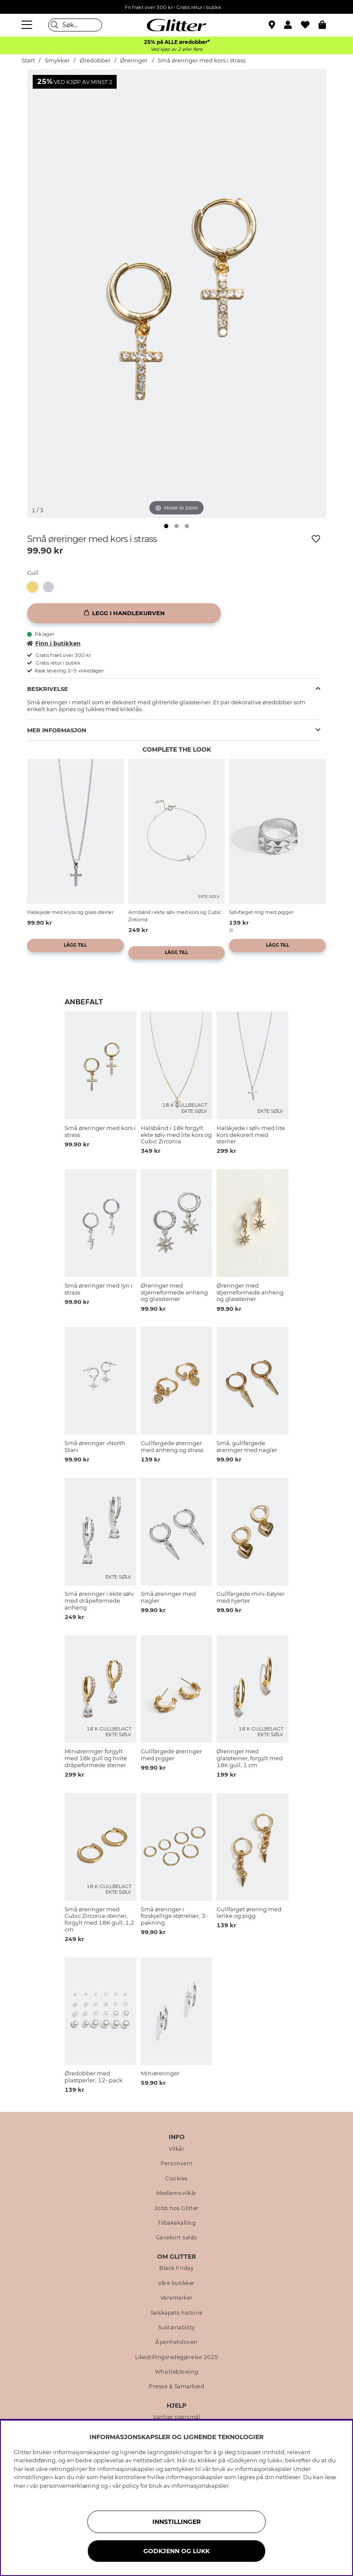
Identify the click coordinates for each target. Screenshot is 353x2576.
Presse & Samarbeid (176, 2387)
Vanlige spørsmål (176, 2417)
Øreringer (134, 60)
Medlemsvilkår (176, 2193)
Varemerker (177, 2298)
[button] (292, 25)
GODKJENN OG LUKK (176, 2551)
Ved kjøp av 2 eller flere (176, 49)
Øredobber (95, 60)
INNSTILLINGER (176, 2522)
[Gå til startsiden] (176, 25)
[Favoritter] (310, 25)
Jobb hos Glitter (177, 2208)
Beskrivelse (47, 688)
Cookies (176, 2179)
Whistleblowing (176, 2372)
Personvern (177, 2164)
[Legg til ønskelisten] (316, 539)
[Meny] (28, 25)
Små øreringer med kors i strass (201, 60)
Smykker (57, 60)
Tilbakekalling (176, 2223)
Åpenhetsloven (176, 2342)
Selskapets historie (177, 2313)
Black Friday (176, 2268)
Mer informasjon (57, 730)
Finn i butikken (54, 643)
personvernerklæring (69, 2485)
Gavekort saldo (177, 2238)
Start (28, 60)
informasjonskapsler (200, 2485)
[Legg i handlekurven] (124, 613)
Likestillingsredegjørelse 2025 (176, 2357)
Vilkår (176, 2149)
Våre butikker (176, 2283)
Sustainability (176, 2328)
